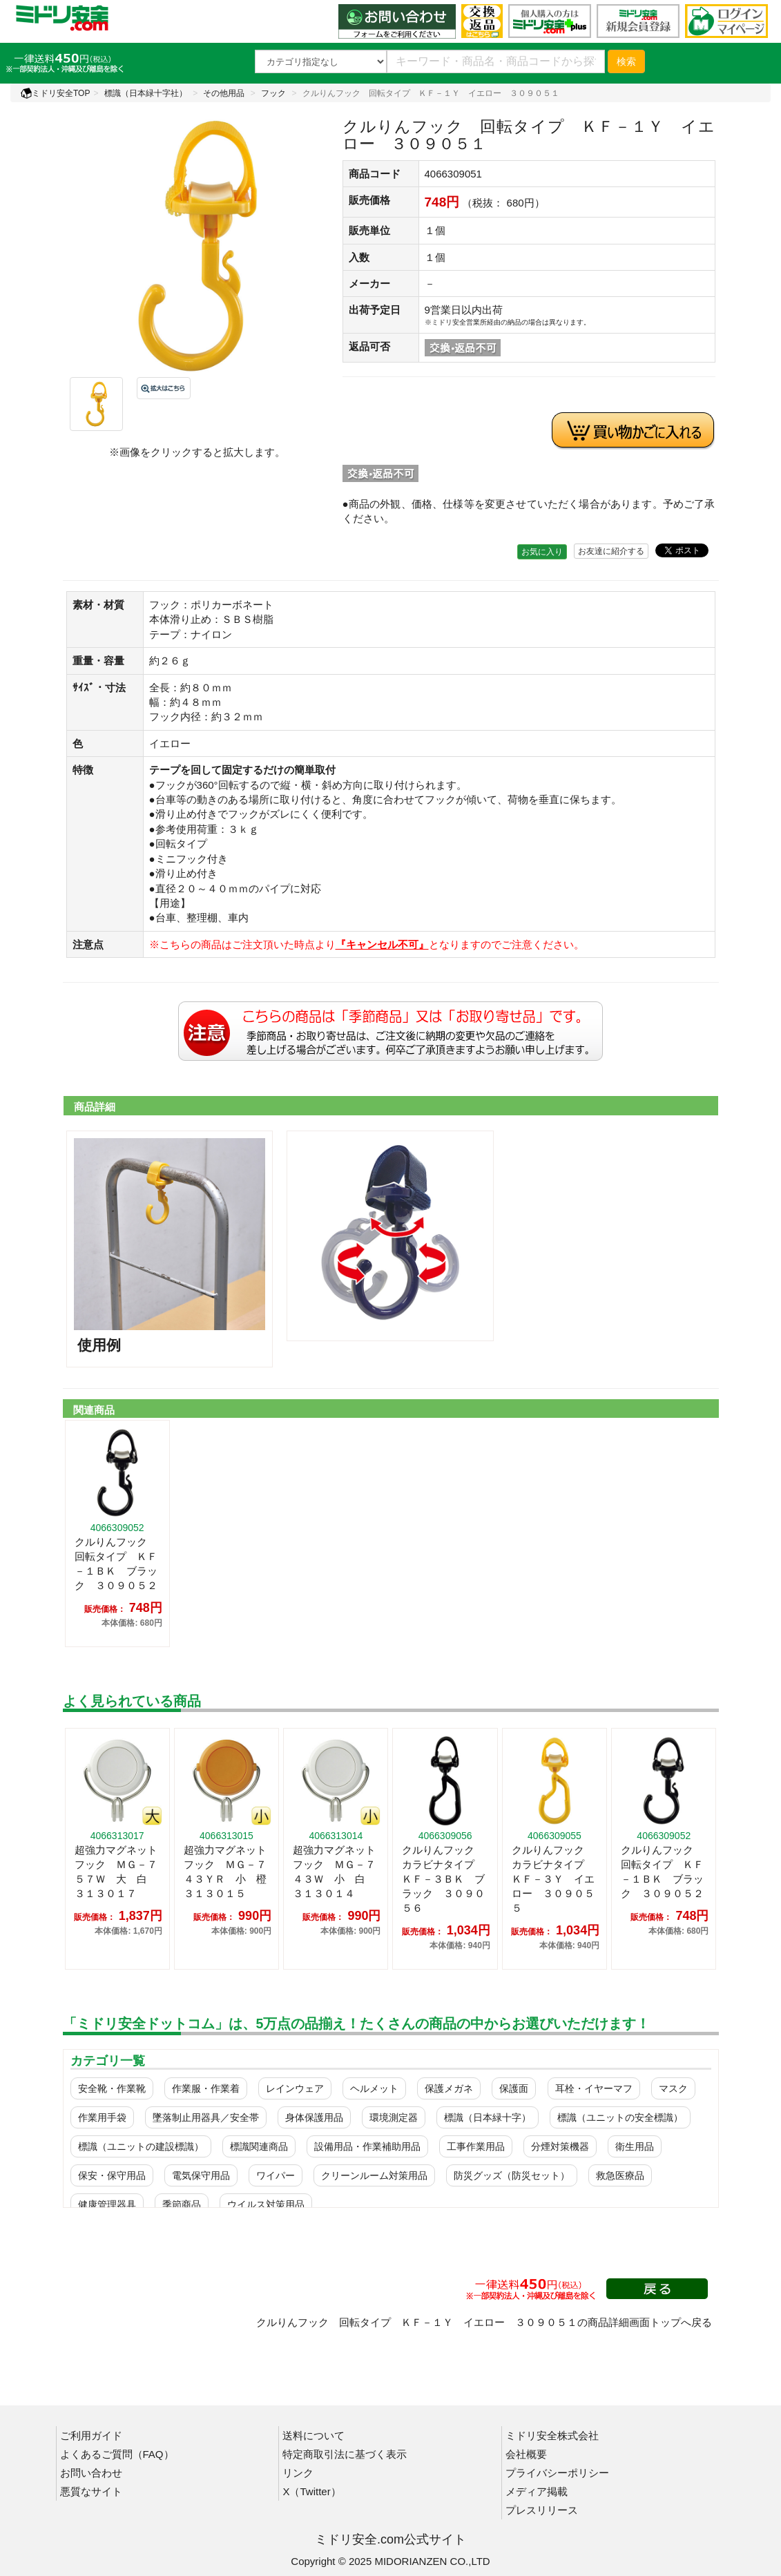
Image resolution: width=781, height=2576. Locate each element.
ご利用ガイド (91, 2435)
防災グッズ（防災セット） (512, 2175)
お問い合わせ (91, 2473)
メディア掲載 (536, 2491)
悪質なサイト (91, 2491)
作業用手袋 (102, 2117)
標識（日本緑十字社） (145, 93)
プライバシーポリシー (557, 2473)
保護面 (513, 2088)
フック (273, 93)
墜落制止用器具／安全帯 (206, 2117)
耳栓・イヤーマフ (594, 2088)
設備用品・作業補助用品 (367, 2146)
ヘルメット (374, 2088)
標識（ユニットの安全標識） (620, 2117)
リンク (298, 2473)
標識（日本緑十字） (487, 2117)
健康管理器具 (107, 2204)
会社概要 (526, 2454)
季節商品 (181, 2204)
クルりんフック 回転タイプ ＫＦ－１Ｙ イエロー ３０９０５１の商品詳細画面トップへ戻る (484, 2322)
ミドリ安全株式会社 (552, 2435)
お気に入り (542, 552)
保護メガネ (449, 2088)
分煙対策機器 (560, 2146)
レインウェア (295, 2088)
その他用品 (223, 93)
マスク (673, 2088)
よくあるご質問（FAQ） (117, 2454)
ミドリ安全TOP (55, 93)
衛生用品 (634, 2146)
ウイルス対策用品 (266, 2204)
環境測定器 (393, 2117)
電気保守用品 (201, 2175)
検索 (626, 61)
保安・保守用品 (112, 2175)
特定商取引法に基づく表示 (344, 2454)
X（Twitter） (311, 2491)
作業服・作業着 (206, 2088)
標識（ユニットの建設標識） (141, 2146)
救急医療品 (620, 2175)
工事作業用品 (476, 2146)
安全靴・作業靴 (112, 2088)
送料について (313, 2435)
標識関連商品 (259, 2146)
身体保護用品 (314, 2117)
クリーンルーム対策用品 (374, 2175)
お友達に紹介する (611, 551)
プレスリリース (541, 2510)
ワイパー (275, 2175)
